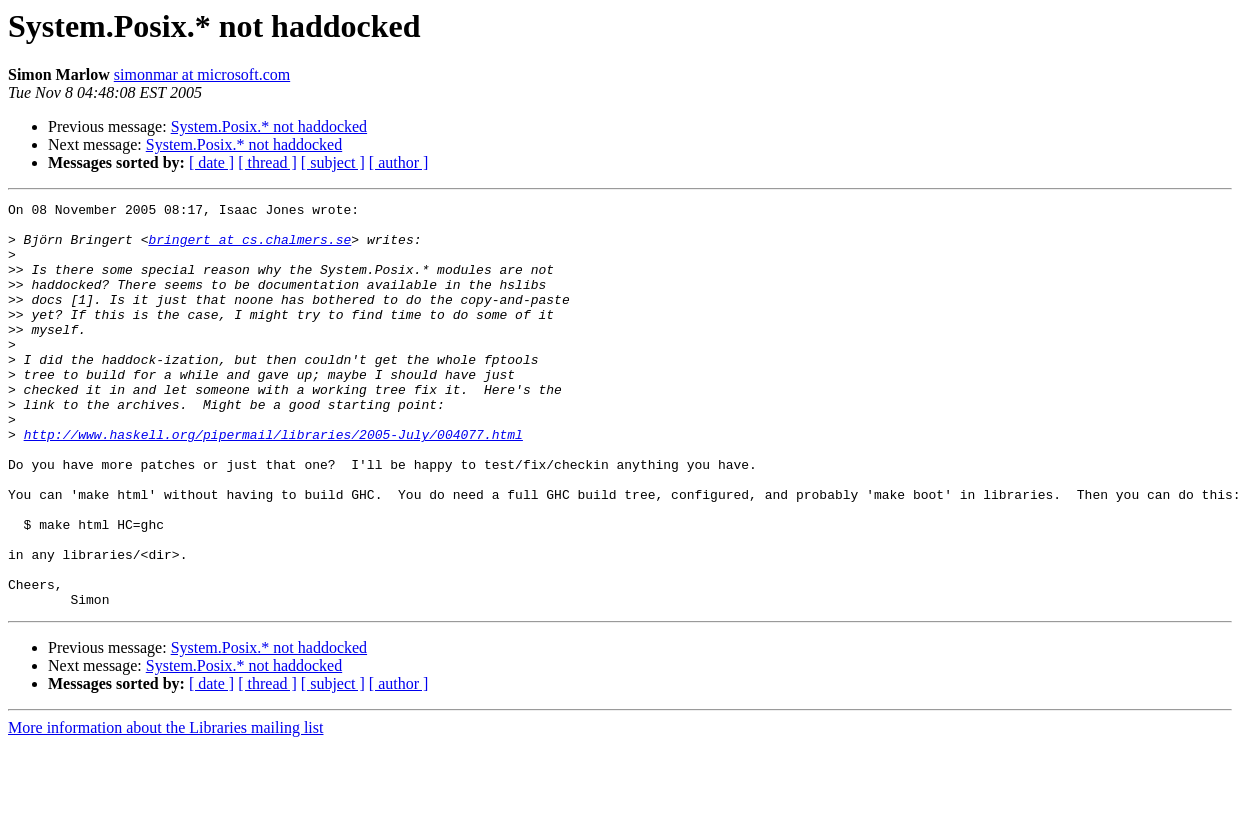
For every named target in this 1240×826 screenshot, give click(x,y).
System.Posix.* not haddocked (269, 126)
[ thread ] (267, 162)
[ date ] (211, 162)
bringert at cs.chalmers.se (249, 248)
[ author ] (399, 162)
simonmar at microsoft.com (202, 74)
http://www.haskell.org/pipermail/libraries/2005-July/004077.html (273, 482)
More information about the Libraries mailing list (165, 808)
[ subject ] (333, 162)
